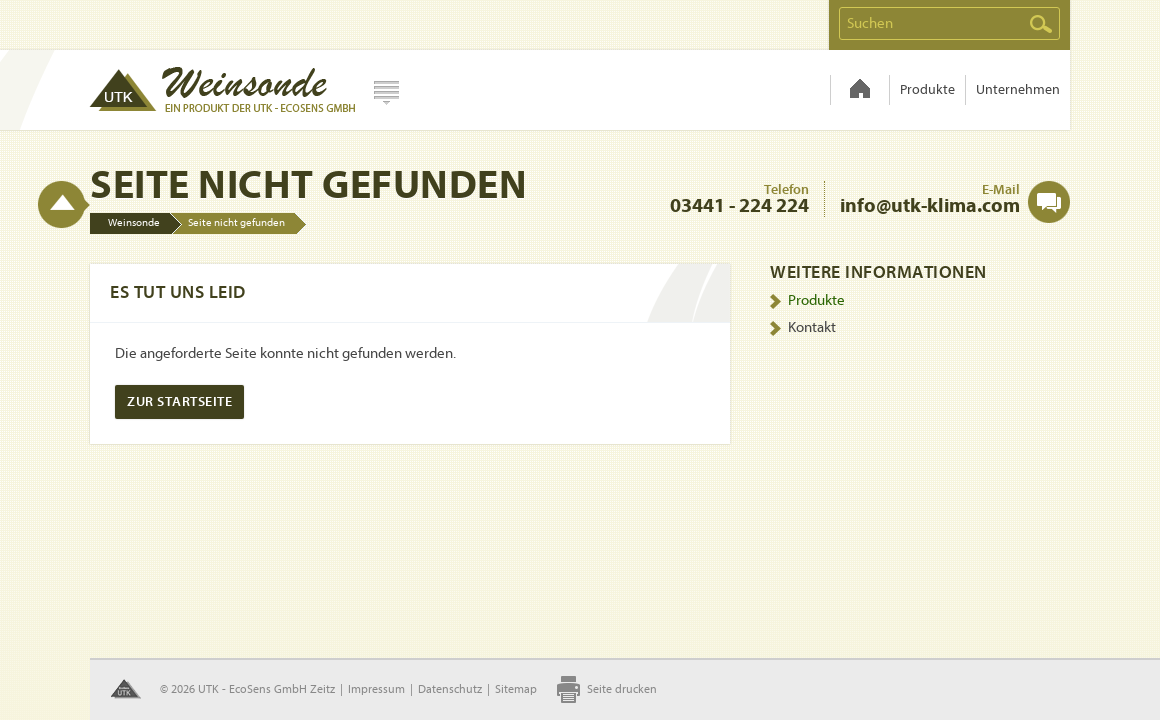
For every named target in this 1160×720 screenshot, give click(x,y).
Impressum (376, 689)
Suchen (1041, 24)
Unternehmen (1018, 89)
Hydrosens (222, 90)
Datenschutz (450, 689)
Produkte (927, 89)
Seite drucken (622, 689)
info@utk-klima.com (930, 205)
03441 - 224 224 (739, 205)
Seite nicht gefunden (236, 222)
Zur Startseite (179, 401)
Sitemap (516, 689)
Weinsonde (860, 90)
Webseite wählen (386, 93)
